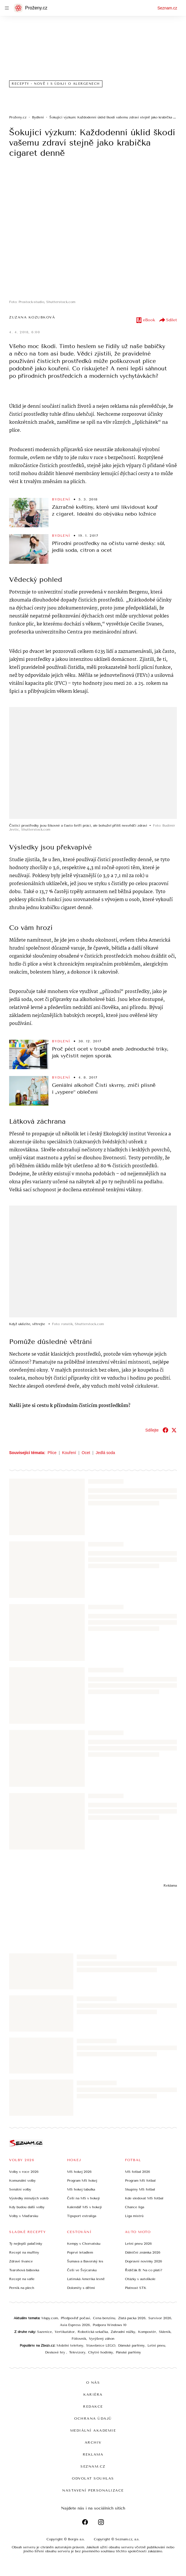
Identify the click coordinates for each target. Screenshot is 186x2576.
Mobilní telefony (69, 2345)
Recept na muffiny (24, 2252)
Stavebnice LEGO (100, 2345)
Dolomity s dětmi (81, 2288)
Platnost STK (135, 2288)
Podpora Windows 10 (109, 2325)
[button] (93, 232)
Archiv (93, 2442)
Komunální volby (22, 2181)
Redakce (93, 2407)
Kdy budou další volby (27, 2207)
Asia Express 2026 (75, 2325)
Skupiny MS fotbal (140, 2189)
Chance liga (134, 2207)
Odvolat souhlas (93, 2478)
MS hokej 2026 (79, 2172)
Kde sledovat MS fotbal (144, 2198)
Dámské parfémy (131, 2345)
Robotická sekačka (93, 2332)
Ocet (86, 1452)
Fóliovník (79, 2339)
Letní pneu (156, 2345)
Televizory (77, 2352)
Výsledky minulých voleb (28, 2198)
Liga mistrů (134, 2216)
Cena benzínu (104, 2318)
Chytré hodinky (100, 2352)
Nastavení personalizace (93, 2490)
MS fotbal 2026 (137, 2172)
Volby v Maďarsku (23, 2216)
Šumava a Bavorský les (85, 2261)
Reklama (93, 2454)
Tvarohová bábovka (24, 2270)
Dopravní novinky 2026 (143, 2261)
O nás (93, 2383)
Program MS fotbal (140, 2181)
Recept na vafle (22, 2279)
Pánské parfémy (128, 2352)
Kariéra (93, 2395)
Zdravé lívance (21, 2261)
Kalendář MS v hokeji (84, 2207)
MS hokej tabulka (81, 2189)
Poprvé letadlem (80, 2252)
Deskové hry (55, 2352)
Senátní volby (20, 2189)
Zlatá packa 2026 (131, 2318)
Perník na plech (21, 2288)
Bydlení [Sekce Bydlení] (61, 499)
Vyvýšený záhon (101, 2339)
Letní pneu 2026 (138, 2244)
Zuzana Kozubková (32, 317)
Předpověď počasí (75, 2318)
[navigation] (6, 8)
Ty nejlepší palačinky (25, 2244)
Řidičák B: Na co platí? (143, 2270)
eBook (145, 320)
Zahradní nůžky (123, 2332)
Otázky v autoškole (140, 2279)
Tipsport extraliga (81, 2216)
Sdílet (168, 320)
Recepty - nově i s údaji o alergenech (56, 84)
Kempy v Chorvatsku (83, 2244)
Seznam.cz (167, 8)
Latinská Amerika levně (86, 2279)
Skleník (165, 2332)
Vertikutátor (65, 2332)
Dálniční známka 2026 (142, 2252)
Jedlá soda (105, 1452)
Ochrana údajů (93, 2418)
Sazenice (44, 2332)
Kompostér (147, 2332)
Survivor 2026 (159, 2318)
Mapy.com (49, 2318)
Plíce (52, 1452)
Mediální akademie (93, 2430)
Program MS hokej (82, 2181)
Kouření (69, 1452)
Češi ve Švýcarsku (82, 2270)
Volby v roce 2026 (24, 2172)
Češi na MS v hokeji (83, 2198)
